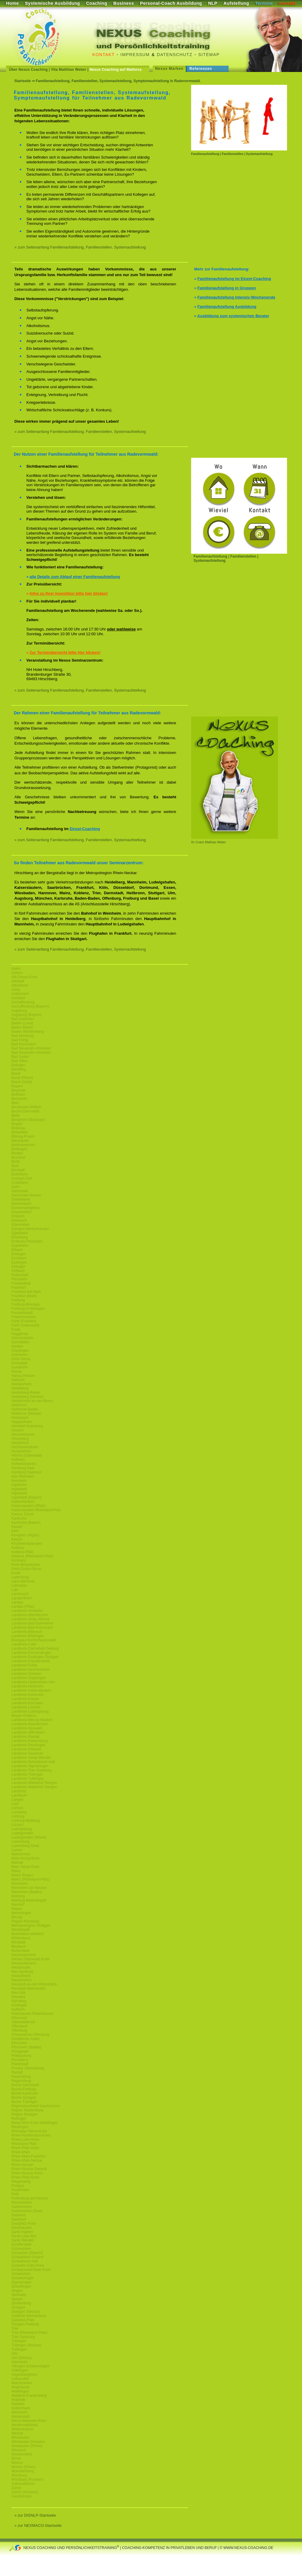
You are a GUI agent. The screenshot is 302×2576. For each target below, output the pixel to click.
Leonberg (19, 1812)
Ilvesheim (19, 1481)
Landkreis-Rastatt (25, 1737)
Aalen (16, 968)
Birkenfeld (19, 1132)
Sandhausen (21, 2228)
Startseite (22, 81)
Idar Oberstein (22, 1476)
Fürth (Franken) (23, 1321)
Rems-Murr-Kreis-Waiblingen (34, 2123)
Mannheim (19, 1883)
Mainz (16, 1871)
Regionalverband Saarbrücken (35, 2106)
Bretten (17, 1153)
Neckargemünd (23, 1955)
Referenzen (200, 69)
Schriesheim (21, 2249)
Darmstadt (19, 1191)
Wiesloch (18, 2450)
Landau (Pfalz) (23, 1606)
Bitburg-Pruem (22, 1136)
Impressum (135, 54)
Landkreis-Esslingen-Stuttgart (34, 1657)
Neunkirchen (21, 1980)
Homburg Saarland (26, 1472)
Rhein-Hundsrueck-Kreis (31, 2135)
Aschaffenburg (22, 1002)
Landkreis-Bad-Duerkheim (32, 1623)
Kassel (16, 1527)
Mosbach (18, 1946)
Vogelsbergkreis (24, 2374)
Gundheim (19, 1367)
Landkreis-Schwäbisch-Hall (33, 1762)
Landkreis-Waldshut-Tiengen (34, 1783)
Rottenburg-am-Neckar (29, 2198)
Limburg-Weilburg (25, 1820)
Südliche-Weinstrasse (28, 2316)
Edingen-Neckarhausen (30, 1229)
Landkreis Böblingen (27, 1636)
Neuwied (18, 1997)
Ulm (14, 2353)
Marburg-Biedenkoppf (28, 1900)
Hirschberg (20, 1439)
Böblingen (19, 1149)
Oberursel (19, 2018)
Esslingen (19, 1262)
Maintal (17, 1862)
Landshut (18, 1791)
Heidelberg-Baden (25, 1392)
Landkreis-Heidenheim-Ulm (33, 1682)
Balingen (18, 1065)
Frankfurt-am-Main (26, 1292)
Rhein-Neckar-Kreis (27, 2173)
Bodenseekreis (23, 1145)
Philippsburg (21, 2055)
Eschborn (19, 1258)
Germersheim (22, 1338)
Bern (15, 1103)
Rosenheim (20, 2190)
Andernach (20, 994)
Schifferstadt (21, 2244)
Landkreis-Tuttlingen (27, 1778)
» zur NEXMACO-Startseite (38, 2525)
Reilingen (18, 2118)
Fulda (15, 1329)
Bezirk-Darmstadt (25, 1111)
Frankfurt (18, 1287)
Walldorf (18, 2404)
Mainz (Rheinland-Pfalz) (30, 1879)
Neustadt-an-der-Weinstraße (34, 1984)
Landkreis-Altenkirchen (29, 1615)
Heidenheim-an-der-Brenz (32, 1401)
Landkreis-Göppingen (28, 1678)
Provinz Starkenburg (27, 2068)
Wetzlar (17, 2433)
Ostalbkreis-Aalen (25, 2039)
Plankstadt (19, 2064)
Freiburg (18, 1300)
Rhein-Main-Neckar (26, 2160)
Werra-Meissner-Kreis (28, 2421)
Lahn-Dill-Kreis (23, 1581)
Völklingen (19, 2370)
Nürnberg (18, 2001)
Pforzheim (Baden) (26, 2047)
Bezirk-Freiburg (23, 2089)
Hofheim (18, 1460)
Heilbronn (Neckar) (26, 1413)
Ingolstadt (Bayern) (26, 1497)
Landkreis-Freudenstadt (30, 1661)
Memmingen (21, 1913)
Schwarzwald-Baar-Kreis (31, 2270)
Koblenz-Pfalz (22, 1552)
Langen (17, 1799)
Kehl (15, 1531)
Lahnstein (19, 1585)
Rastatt (17, 2072)
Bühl (15, 1166)
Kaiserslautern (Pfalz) (28, 1506)
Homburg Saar (23, 1468)
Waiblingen (20, 2391)
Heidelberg (20, 1388)
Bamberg (18, 1069)
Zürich (16, 2488)
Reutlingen (19, 2127)
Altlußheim (19, 985)
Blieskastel (19, 1141)
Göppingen (20, 1350)
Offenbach (19, 2026)
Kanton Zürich (22, 1514)
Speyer (17, 2299)
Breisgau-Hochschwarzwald (33, 1640)
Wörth (16, 2458)
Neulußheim (21, 1976)
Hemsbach (19, 1418)
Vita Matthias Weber (68, 69)
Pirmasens (19, 2060)
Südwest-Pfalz (22, 2320)
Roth (15, 2194)
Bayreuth (18, 1090)
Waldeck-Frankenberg (29, 2395)
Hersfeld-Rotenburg (27, 1426)
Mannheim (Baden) (26, 1892)
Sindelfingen (21, 2286)
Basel (15, 1073)
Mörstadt (18, 1942)
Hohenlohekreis (23, 1464)
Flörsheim (19, 1279)
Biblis (15, 1115)
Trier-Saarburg (23, 2337)
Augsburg (19, 1010)
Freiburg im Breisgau (28, 1308)
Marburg (18, 1896)
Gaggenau (19, 1334)
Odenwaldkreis (23, 2022)
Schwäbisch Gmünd (27, 2257)
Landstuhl (19, 1795)
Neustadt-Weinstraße (28, 1988)
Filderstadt (19, 1275)
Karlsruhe (19, 1518)
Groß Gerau (21, 1359)
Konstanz (18, 1560)
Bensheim (19, 1099)
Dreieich (18, 1216)
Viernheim (19, 2362)
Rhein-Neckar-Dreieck (29, 2169)
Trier (15, 2328)
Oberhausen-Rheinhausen (32, 2014)
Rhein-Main (20, 2152)
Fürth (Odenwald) (25, 1325)
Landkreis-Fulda (24, 1665)
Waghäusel (20, 2387)
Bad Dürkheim (22, 1019)
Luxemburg (20, 1841)
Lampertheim (21, 1598)
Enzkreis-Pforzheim (27, 1241)
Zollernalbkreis (23, 2484)
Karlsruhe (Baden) (25, 1522)
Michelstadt (20, 1930)
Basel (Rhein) (22, 1078)
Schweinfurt (20, 2274)
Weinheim (19, 2412)
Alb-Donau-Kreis (24, 977)
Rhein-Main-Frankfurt (28, 2156)
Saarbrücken (21, 2207)
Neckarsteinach (23, 1963)
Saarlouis (18, 2219)
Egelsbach (19, 1233)
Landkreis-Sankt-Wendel (31, 1758)
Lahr (15, 1590)
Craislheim (19, 1183)
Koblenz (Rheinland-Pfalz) (32, 1556)
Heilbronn (19, 1405)
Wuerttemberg (22, 2471)
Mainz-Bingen (22, 1875)
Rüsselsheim (21, 2202)
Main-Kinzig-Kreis (25, 1858)
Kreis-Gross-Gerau (26, 1569)
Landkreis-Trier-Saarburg (31, 1770)
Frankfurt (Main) (24, 1296)
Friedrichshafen (23, 1317)
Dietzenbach (21, 1204)
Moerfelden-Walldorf (27, 1934)
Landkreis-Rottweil (26, 1749)
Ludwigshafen (22, 1833)
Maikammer (20, 1854)
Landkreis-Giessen (26, 1674)
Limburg (17, 1816)
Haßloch (18, 1380)
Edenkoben (20, 1224)
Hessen (17, 1430)
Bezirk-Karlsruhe (24, 2093)
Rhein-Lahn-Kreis (25, 2139)
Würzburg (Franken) (27, 2479)
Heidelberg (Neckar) (27, 1397)
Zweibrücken (21, 2496)
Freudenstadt (22, 1313)
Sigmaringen (21, 2282)
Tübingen (18, 2341)
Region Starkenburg (27, 2110)
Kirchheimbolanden (26, 1543)
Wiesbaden (20, 2437)
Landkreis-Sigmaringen (29, 1766)
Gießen (17, 1346)
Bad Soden (20, 1057)
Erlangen (18, 1254)
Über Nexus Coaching (28, 69)
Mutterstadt (20, 1951)
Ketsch (16, 1539)
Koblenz (17, 1548)
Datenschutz (175, 54)
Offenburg (19, 2030)
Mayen (16, 1909)
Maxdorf (17, 1904)
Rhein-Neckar (22, 2165)
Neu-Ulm (18, 1993)
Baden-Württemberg (27, 1031)
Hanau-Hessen (23, 1376)
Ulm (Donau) (21, 2358)
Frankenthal (20, 1283)
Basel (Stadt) (21, 1082)
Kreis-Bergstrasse (25, 1564)
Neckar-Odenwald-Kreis (30, 1959)
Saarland (18, 2215)
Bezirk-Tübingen (24, 2102)
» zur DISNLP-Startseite (35, 2515)
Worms (17, 2463)
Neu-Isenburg (22, 1972)
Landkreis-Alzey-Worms (30, 1619)
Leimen (17, 1808)
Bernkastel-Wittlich (26, 1107)
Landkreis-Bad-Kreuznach (32, 1627)
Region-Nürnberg (25, 1921)
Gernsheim (20, 1342)
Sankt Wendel (22, 2240)
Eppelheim (19, 1245)
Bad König (19, 1040)
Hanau (16, 1371)
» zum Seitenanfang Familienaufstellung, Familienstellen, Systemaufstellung (80, 247)
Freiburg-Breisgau (25, 1304)
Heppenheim (21, 1422)
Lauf (14, 1804)
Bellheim (18, 1094)
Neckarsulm (20, 1967)
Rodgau (17, 2186)
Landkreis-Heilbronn (27, 1686)
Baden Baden (22, 1027)
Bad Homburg (22, 1036)
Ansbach (18, 998)
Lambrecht (19, 1594)
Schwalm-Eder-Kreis (27, 2265)
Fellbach (18, 1271)
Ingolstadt (19, 1489)
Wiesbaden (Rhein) (26, 2446)
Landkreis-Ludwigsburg (30, 1711)
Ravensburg (21, 2076)
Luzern (16, 1850)
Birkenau (18, 1128)
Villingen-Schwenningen (30, 2366)
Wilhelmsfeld (21, 2454)
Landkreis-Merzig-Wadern (32, 1720)
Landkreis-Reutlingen (28, 1745)
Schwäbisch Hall (24, 2261)
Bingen (16, 1124)
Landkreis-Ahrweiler (27, 1611)
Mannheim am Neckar (28, 1888)
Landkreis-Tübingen (27, 1774)
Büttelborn (19, 1174)
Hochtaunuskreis (24, 1447)
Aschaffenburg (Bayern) (30, 1006)
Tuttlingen (19, 2349)
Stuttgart (18, 2307)
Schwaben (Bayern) (27, 2253)
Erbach (17, 1250)
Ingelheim (19, 1485)
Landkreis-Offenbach (28, 1732)
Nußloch (18, 2009)
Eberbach (19, 1220)
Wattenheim (21, 2408)
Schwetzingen (22, 2278)
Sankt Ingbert (22, 2232)
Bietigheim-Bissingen (28, 1120)
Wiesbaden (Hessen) (28, 2442)
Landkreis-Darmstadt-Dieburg (34, 1648)
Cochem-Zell (21, 1178)
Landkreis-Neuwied (26, 1728)
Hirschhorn (20, 1443)
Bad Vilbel (19, 1061)
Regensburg (21, 2081)
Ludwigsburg (21, 1829)
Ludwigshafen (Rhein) (28, 1837)
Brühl (15, 1162)
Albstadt (17, 981)
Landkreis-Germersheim (30, 1669)
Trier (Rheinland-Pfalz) (29, 2332)
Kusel (15, 1573)
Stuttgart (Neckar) (25, 2311)
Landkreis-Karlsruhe (27, 1695)
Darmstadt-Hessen (26, 1195)
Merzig (16, 1917)
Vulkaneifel (20, 2379)
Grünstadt (19, 1363)
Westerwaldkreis (24, 2425)
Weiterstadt (20, 2416)
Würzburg (19, 2475)
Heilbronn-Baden (24, 1409)
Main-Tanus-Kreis (25, 1867)
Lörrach (17, 1825)
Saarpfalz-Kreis (23, 2223)
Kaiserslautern (22, 1501)
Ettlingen (18, 1266)
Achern (17, 973)
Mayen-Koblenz (23, 1716)
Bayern (17, 1086)
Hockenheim (21, 1451)
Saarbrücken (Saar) (27, 2211)
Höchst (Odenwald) (26, 1455)
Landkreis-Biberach (26, 1632)
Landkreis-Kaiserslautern (31, 1690)
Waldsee (18, 2400)
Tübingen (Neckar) (26, 2345)
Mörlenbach (20, 1938)
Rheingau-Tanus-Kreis (29, 2131)
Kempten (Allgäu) (25, 1535)
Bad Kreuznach (23, 1044)
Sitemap (209, 54)
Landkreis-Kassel (25, 1699)
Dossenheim (21, 1212)
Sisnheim (18, 2295)
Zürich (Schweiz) (24, 2492)
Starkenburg (21, 2303)
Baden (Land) (22, 1023)
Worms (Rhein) (23, 2467)
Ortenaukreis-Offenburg (30, 2035)
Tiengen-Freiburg (25, 2324)
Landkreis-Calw (23, 1644)
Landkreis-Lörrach (25, 1707)
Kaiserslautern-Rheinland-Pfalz (36, 1510)
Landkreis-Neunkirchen (29, 1724)
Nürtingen (19, 2005)
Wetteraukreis (22, 2429)
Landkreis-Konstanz (27, 1703)
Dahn (15, 1187)
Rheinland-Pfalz (24, 2144)
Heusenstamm (22, 1434)
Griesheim (19, 1355)
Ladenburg (19, 1577)
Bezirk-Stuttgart (23, 2097)
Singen (16, 2291)
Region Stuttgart (24, 2114)
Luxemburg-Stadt (25, 1846)
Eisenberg (19, 1237)
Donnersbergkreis (25, 1208)
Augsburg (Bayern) (26, 1015)
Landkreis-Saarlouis (27, 1753)
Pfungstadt (19, 2051)
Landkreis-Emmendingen (31, 1653)
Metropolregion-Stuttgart (30, 1925)
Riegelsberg (21, 2181)
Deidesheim (20, 1199)
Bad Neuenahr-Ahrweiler (31, 1048)
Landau (17, 1602)
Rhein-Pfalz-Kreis (25, 2148)
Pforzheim (19, 2043)
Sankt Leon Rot (23, 2236)
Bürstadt (18, 1170)
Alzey (15, 989)
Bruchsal (18, 1157)
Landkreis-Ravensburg (29, 1741)
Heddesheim (21, 1384)
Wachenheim (21, 2383)
